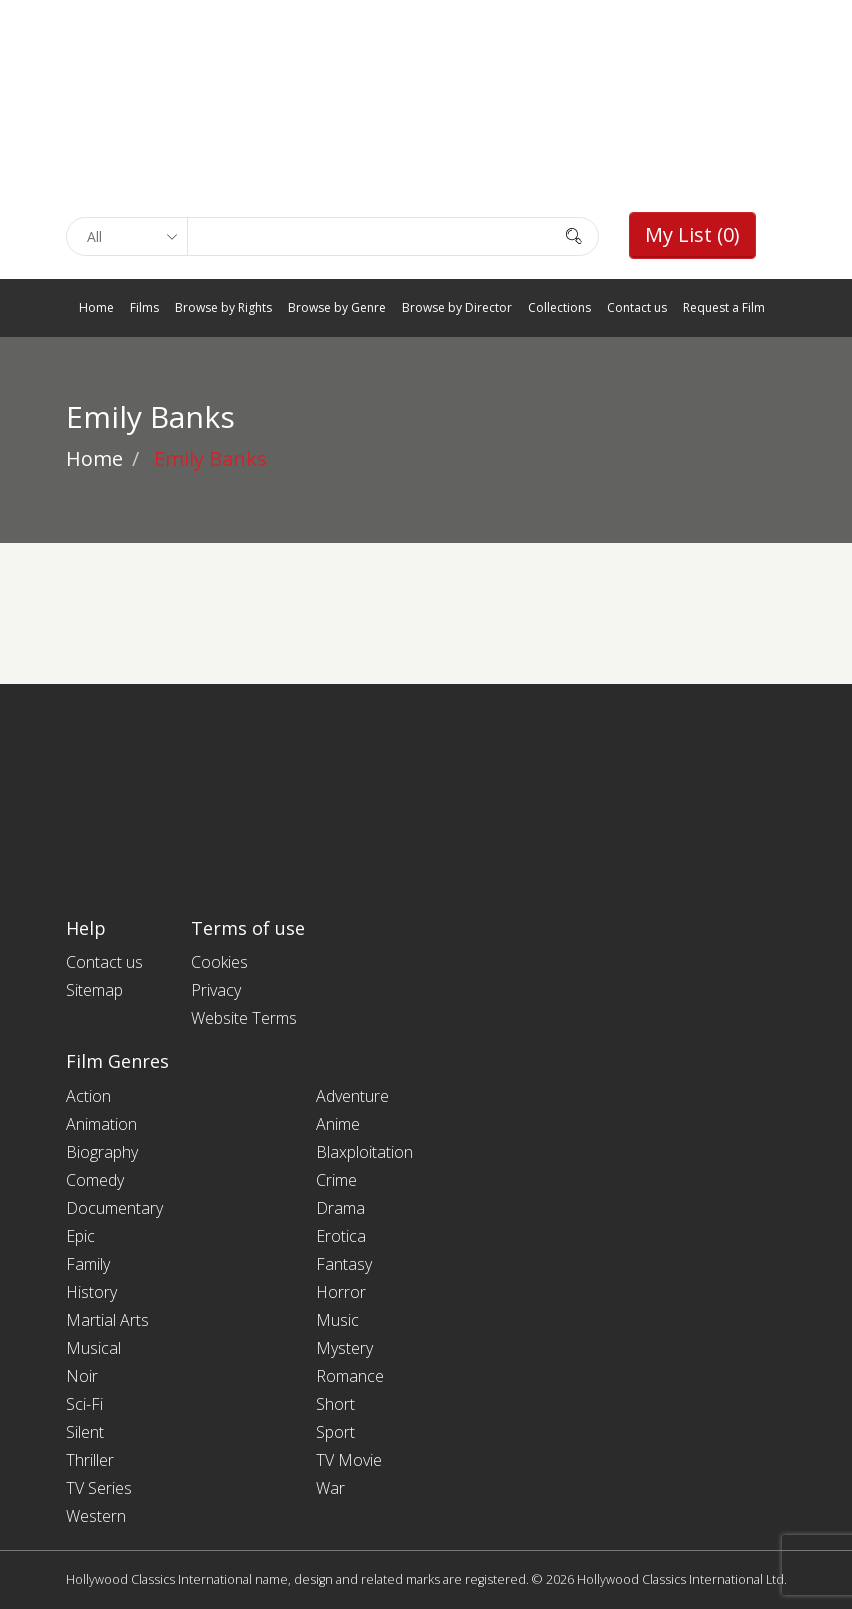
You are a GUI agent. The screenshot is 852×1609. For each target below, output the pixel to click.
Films (144, 307)
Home (96, 307)
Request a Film (724, 307)
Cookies (219, 962)
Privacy (216, 990)
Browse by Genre (337, 307)
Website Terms (244, 1018)
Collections (559, 307)
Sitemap (94, 990)
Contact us (637, 307)
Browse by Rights (223, 307)
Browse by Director (457, 307)
